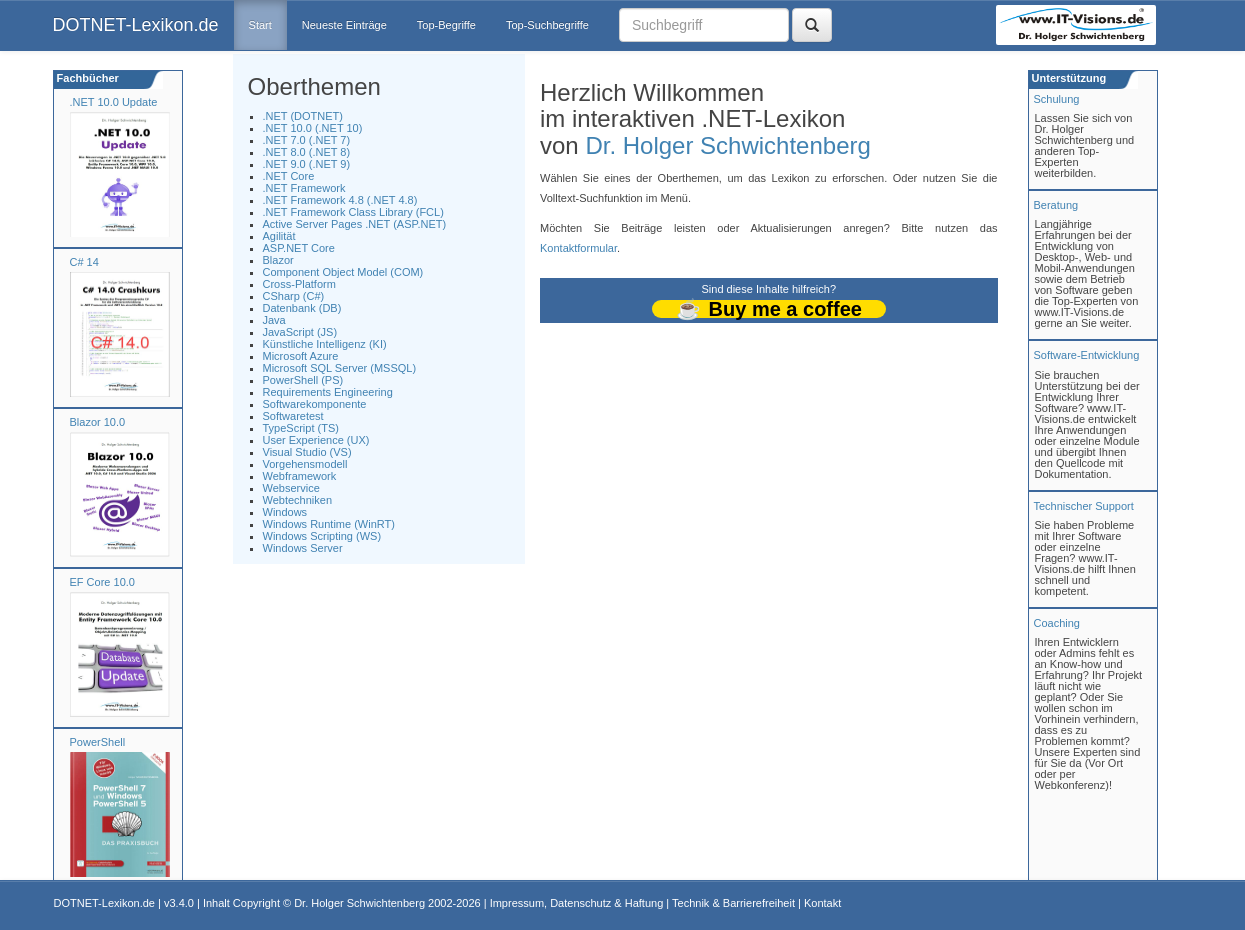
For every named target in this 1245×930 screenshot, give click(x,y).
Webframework (300, 476)
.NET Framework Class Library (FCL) (353, 212)
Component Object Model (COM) (343, 272)
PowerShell (98, 742)
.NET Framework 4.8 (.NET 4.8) (340, 200)
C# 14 (84, 262)
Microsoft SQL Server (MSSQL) (340, 368)
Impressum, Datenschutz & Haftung (577, 903)
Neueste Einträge (344, 25)
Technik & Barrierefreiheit (733, 903)
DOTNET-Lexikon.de (136, 25)
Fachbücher (86, 78)
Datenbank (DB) (302, 308)
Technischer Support (1084, 506)
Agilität (279, 236)
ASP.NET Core (299, 248)
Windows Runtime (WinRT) (329, 524)
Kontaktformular (578, 248)
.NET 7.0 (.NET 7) (307, 140)
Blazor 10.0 (98, 422)
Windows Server (303, 548)
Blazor (278, 260)
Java (274, 320)
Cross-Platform (299, 284)
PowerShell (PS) (303, 380)
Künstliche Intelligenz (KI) (325, 344)
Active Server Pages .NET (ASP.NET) (355, 224)
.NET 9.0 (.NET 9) (307, 164)
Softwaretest (293, 416)
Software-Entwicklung (1087, 355)
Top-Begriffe (446, 25)
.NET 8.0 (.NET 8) (307, 152)
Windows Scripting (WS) (322, 536)
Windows (285, 512)
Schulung (1057, 99)
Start (260, 25)
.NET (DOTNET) (303, 116)
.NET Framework (304, 188)
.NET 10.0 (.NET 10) (313, 128)
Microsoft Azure (301, 356)
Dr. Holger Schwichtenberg (727, 145)
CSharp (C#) (294, 296)
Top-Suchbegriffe (547, 25)
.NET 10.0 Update (114, 102)
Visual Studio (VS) (307, 452)
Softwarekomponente (315, 404)
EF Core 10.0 (102, 582)
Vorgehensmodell (305, 464)
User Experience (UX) (316, 440)
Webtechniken (298, 500)
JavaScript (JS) (300, 332)
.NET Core (289, 176)
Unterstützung (1068, 78)
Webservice (291, 488)
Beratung (1056, 205)
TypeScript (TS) (301, 428)
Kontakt (822, 903)
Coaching (1057, 623)
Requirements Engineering (328, 392)
